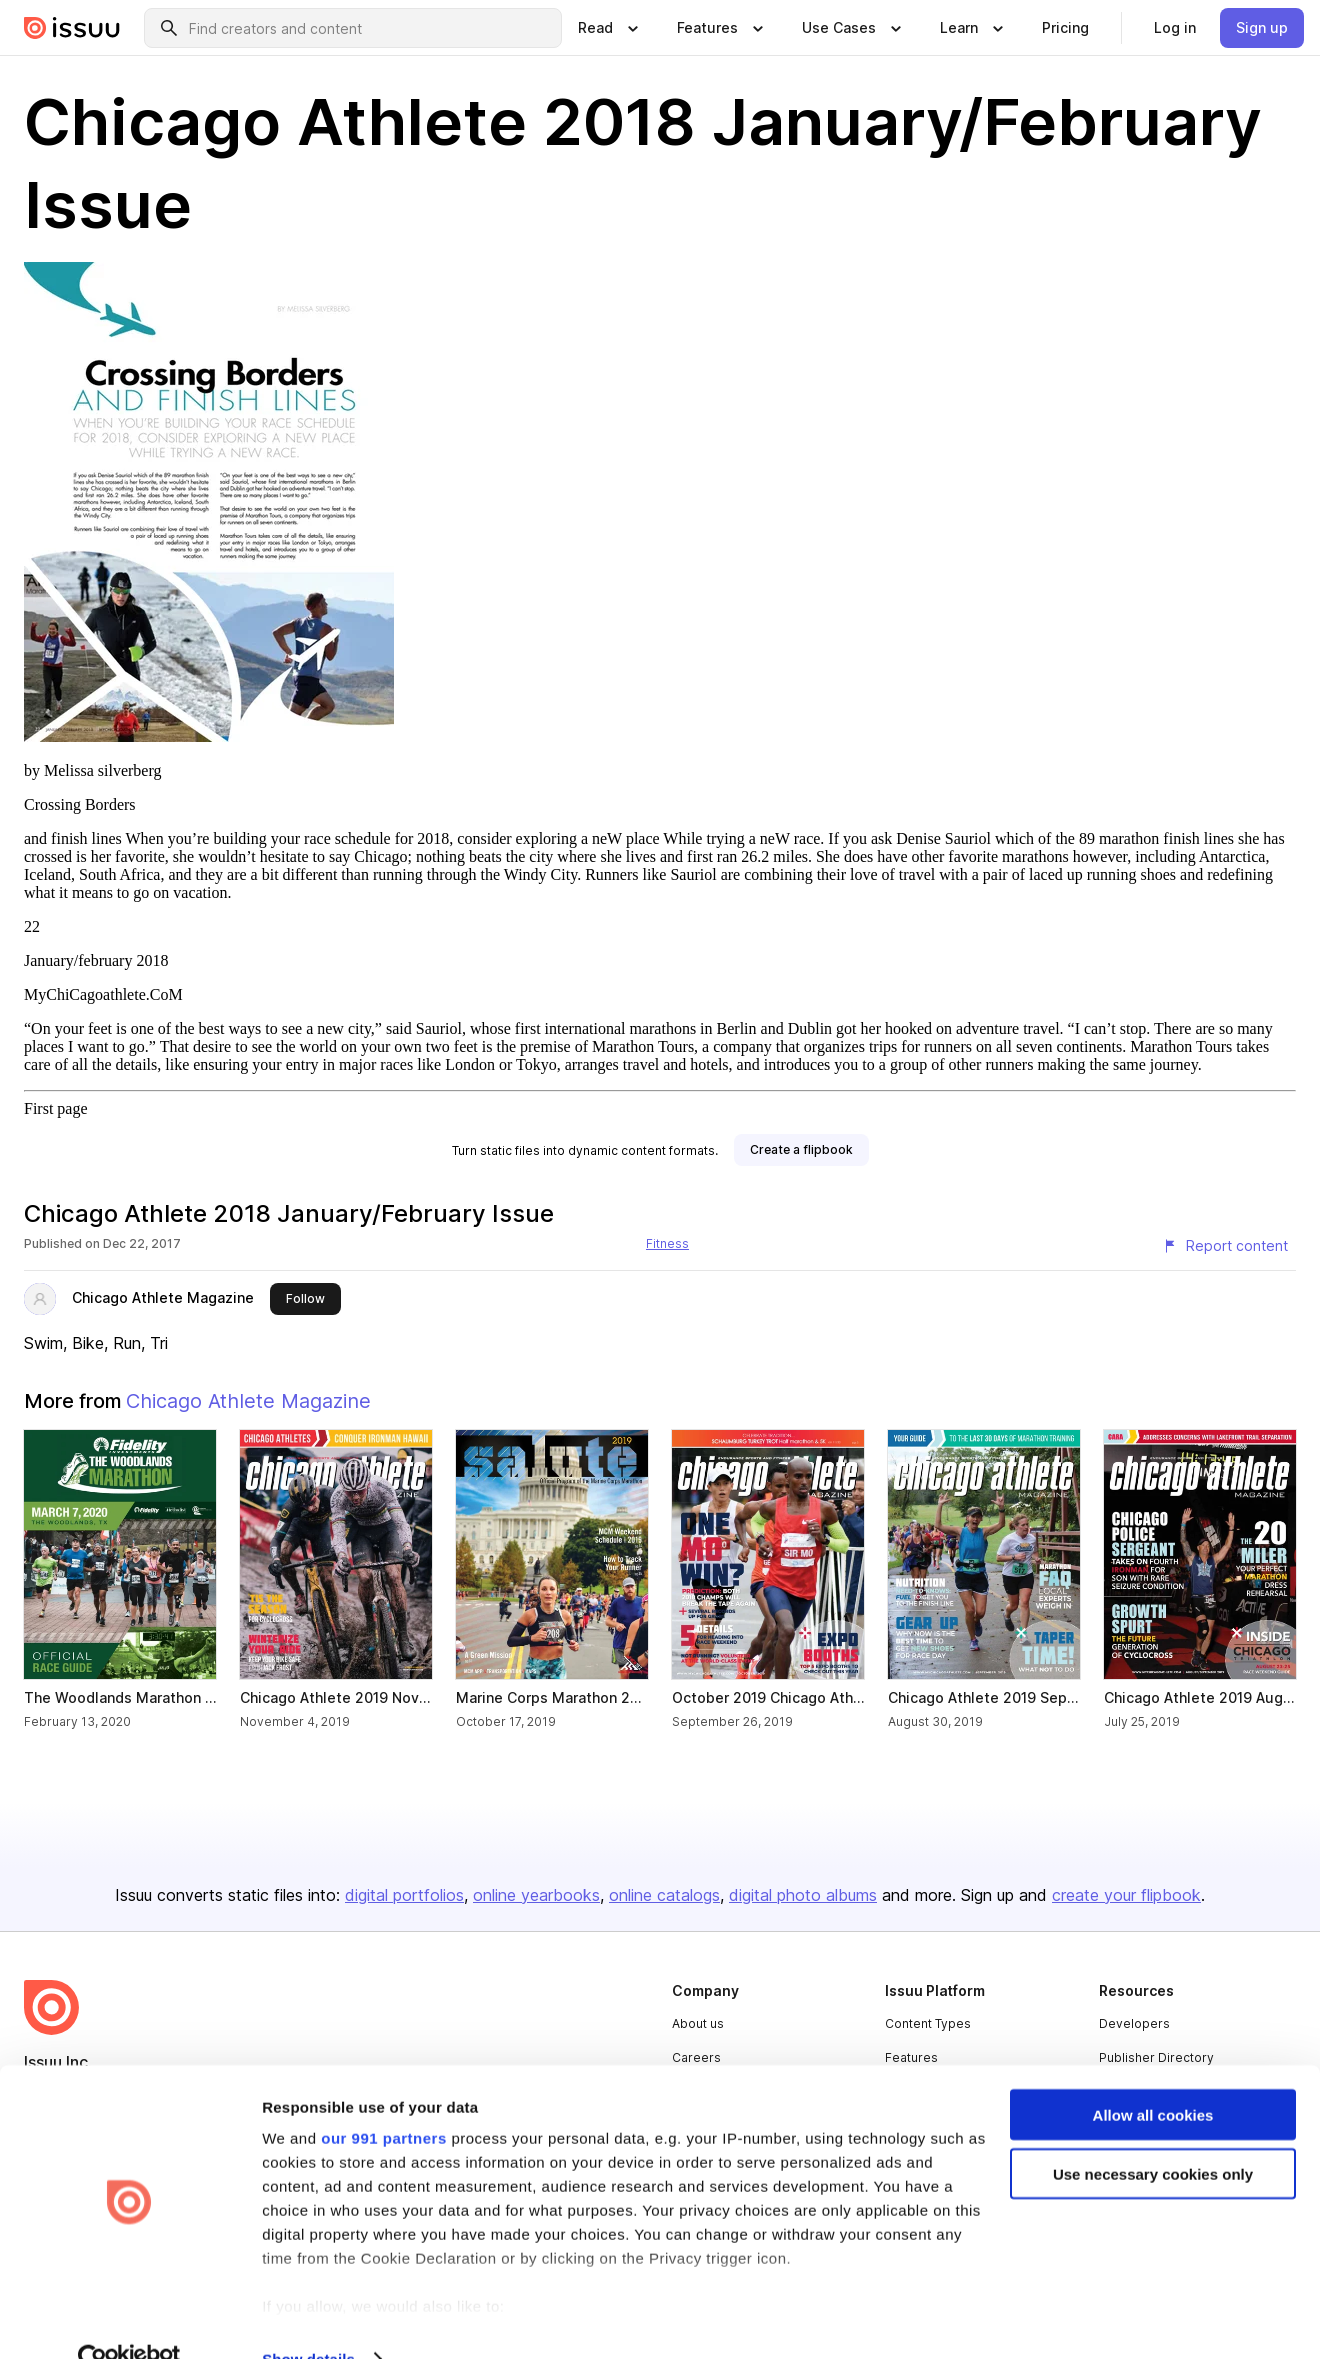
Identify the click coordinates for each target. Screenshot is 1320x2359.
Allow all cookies (1153, 2075)
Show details (308, 2319)
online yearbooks (536, 1895)
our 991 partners (384, 2098)
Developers (1134, 2023)
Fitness (667, 1243)
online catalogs (664, 1895)
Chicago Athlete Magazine (163, 1297)
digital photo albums (803, 1895)
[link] (1065, 28)
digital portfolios (404, 1895)
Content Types (928, 2023)
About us (698, 2023)
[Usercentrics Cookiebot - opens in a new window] (129, 2320)
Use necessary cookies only (1153, 2134)
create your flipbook (1126, 1895)
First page (56, 1108)
